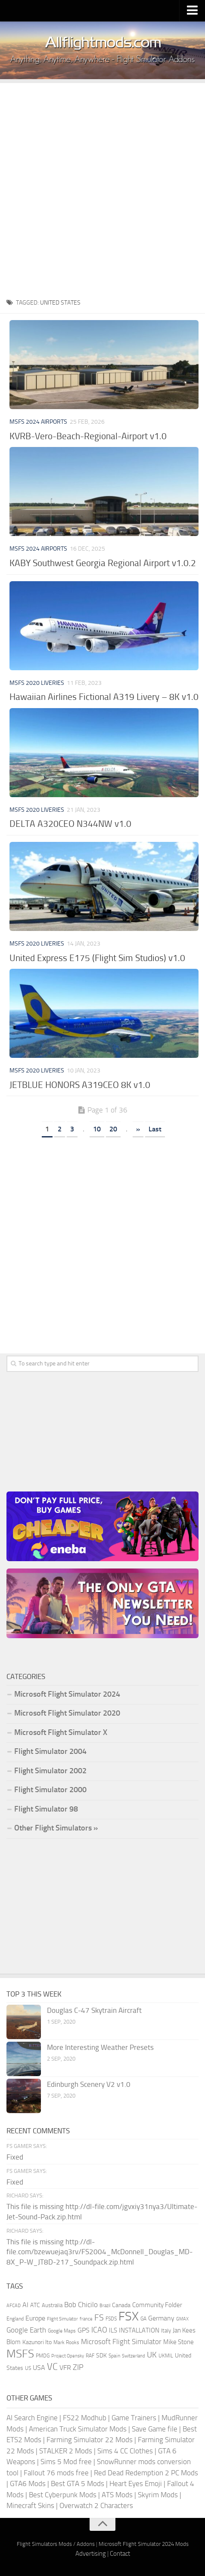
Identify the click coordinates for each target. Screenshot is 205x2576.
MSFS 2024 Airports (38, 421)
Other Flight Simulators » (56, 1828)
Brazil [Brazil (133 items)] (104, 2305)
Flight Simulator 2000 (50, 1789)
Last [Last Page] (155, 1129)
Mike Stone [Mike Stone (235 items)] (178, 2342)
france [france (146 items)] (86, 2319)
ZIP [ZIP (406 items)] (78, 2367)
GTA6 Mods (28, 2483)
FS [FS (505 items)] (99, 2318)
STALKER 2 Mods (65, 2451)
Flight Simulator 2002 (50, 1770)
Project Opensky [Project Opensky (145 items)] (67, 2356)
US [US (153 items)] (28, 2368)
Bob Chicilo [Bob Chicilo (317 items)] (81, 2305)
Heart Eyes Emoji (135, 2483)
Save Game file (154, 2429)
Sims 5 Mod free (66, 2461)
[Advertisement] (102, 185)
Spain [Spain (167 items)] (114, 2356)
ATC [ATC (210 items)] (35, 2305)
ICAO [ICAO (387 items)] (99, 2330)
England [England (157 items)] (15, 2319)
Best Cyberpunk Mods (62, 2494)
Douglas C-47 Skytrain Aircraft (94, 2010)
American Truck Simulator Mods (78, 2429)
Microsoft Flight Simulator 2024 (67, 1694)
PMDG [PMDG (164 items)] (43, 2356)
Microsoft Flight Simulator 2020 (67, 1713)
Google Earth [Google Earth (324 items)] (26, 2330)
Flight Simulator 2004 (50, 1751)
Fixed (14, 2157)
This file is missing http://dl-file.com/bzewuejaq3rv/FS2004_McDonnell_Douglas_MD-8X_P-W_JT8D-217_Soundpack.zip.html (99, 2252)
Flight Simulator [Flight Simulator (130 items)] (62, 2319)
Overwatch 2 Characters (96, 2505)
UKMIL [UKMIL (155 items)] (165, 2356)
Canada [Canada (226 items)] (121, 2305)
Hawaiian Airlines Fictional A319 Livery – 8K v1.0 (104, 696)
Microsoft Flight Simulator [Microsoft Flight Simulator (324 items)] (121, 2342)
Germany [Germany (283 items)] (161, 2318)
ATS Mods (117, 2494)
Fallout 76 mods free (56, 2472)
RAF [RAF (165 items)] (90, 2356)
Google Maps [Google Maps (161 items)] (62, 2331)
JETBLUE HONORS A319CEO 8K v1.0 (79, 1084)
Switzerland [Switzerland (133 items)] (133, 2356)
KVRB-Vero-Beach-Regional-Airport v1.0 (88, 436)
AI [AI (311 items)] (25, 2305)
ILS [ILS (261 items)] (113, 2330)
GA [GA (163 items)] (143, 2319)
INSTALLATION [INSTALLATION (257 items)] (139, 2330)
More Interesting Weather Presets (100, 2047)
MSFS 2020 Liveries (36, 683)
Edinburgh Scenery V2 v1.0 (88, 2084)
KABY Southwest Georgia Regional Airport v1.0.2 (102, 563)
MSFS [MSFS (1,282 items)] (20, 2353)
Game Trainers (134, 2417)
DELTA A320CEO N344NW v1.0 (70, 823)
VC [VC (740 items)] (52, 2367)
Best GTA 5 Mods (77, 2483)
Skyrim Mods (158, 2494)
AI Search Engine (32, 2417)
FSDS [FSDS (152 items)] (111, 2319)
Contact (120, 2554)
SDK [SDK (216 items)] (101, 2355)
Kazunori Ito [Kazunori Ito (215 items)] (37, 2342)
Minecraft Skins (30, 2505)
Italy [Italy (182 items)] (166, 2330)
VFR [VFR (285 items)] (65, 2367)
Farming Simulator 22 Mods (90, 2439)
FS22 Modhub (84, 2417)
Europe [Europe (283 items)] (35, 2318)
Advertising (90, 2554)
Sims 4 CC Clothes (125, 2451)
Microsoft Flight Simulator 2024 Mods (144, 2544)
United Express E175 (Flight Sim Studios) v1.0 (97, 957)
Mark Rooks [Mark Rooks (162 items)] (66, 2342)
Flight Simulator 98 (46, 1809)
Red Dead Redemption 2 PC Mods (146, 2472)
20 (113, 1129)
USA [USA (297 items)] (39, 2367)
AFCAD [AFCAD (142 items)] (13, 2305)
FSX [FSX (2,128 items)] (128, 2316)
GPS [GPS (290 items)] (84, 2330)
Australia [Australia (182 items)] (52, 2305)
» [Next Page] (138, 1129)
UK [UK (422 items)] (152, 2355)
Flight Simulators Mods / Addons (56, 2544)
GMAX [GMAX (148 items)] (182, 2319)
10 (97, 1129)
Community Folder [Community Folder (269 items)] (157, 2305)
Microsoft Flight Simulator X (60, 1732)
